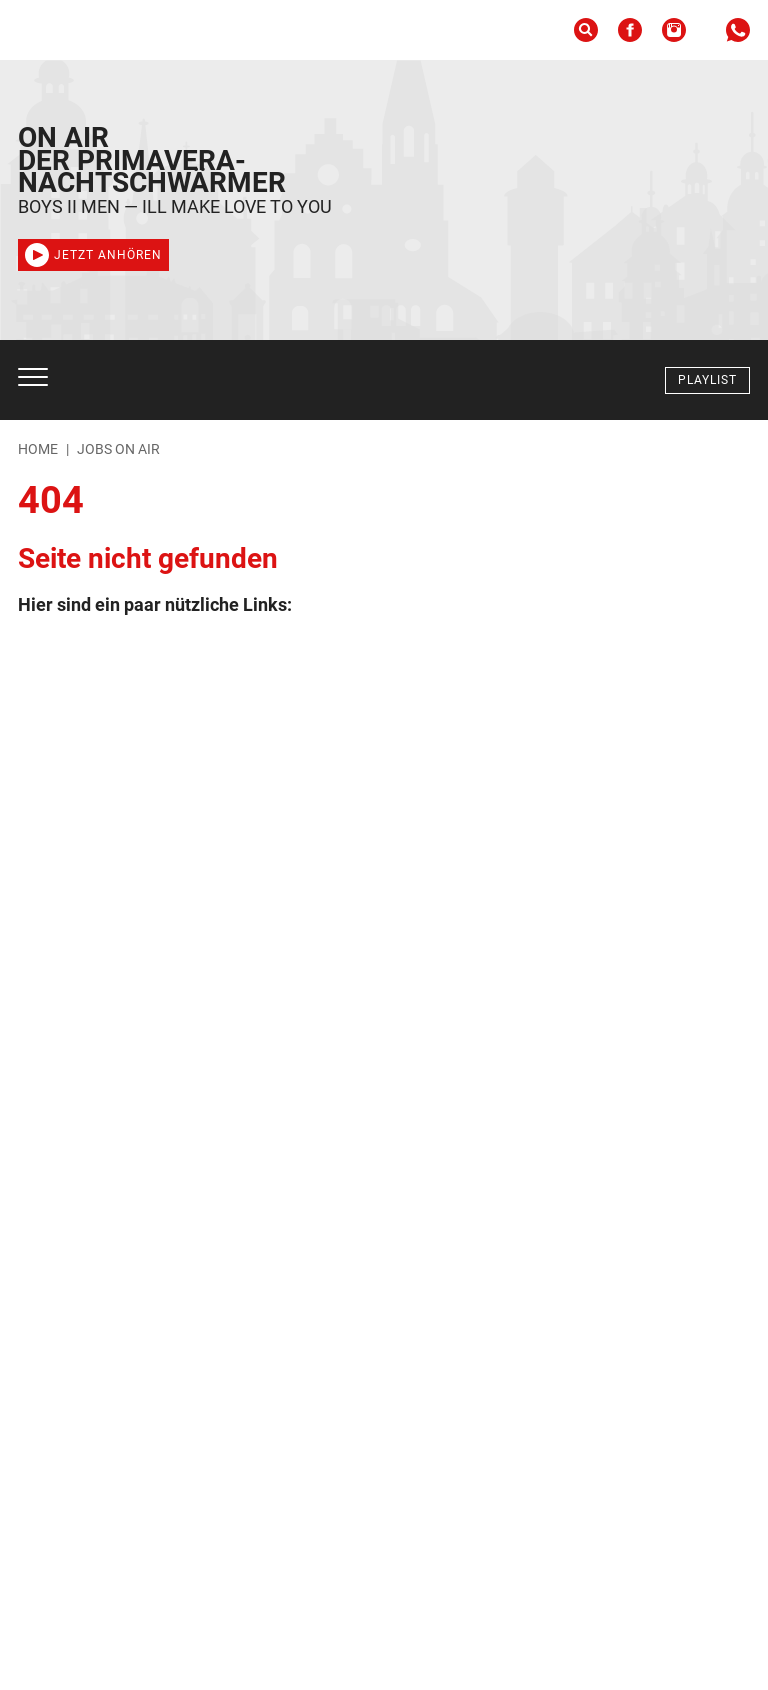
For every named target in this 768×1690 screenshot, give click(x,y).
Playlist (707, 380)
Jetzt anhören (93, 255)
